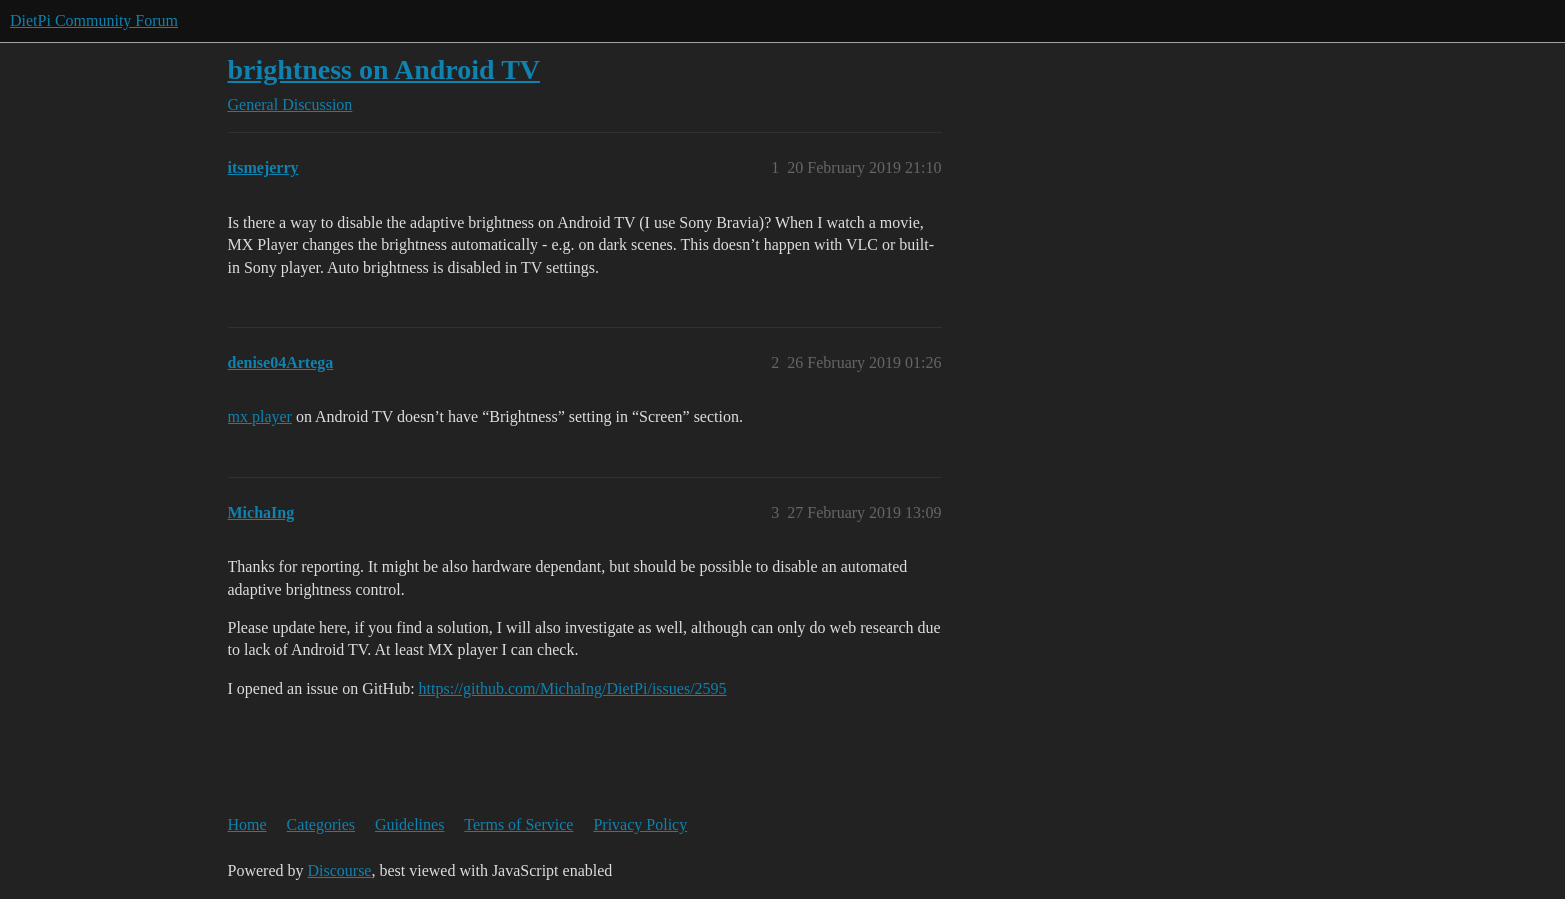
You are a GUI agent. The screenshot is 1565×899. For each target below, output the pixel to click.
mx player (260, 416)
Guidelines (409, 824)
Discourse (339, 870)
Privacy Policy (640, 824)
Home (247, 824)
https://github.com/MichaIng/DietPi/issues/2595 (573, 688)
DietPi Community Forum (94, 20)
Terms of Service (518, 824)
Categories (321, 824)
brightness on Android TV (384, 69)
